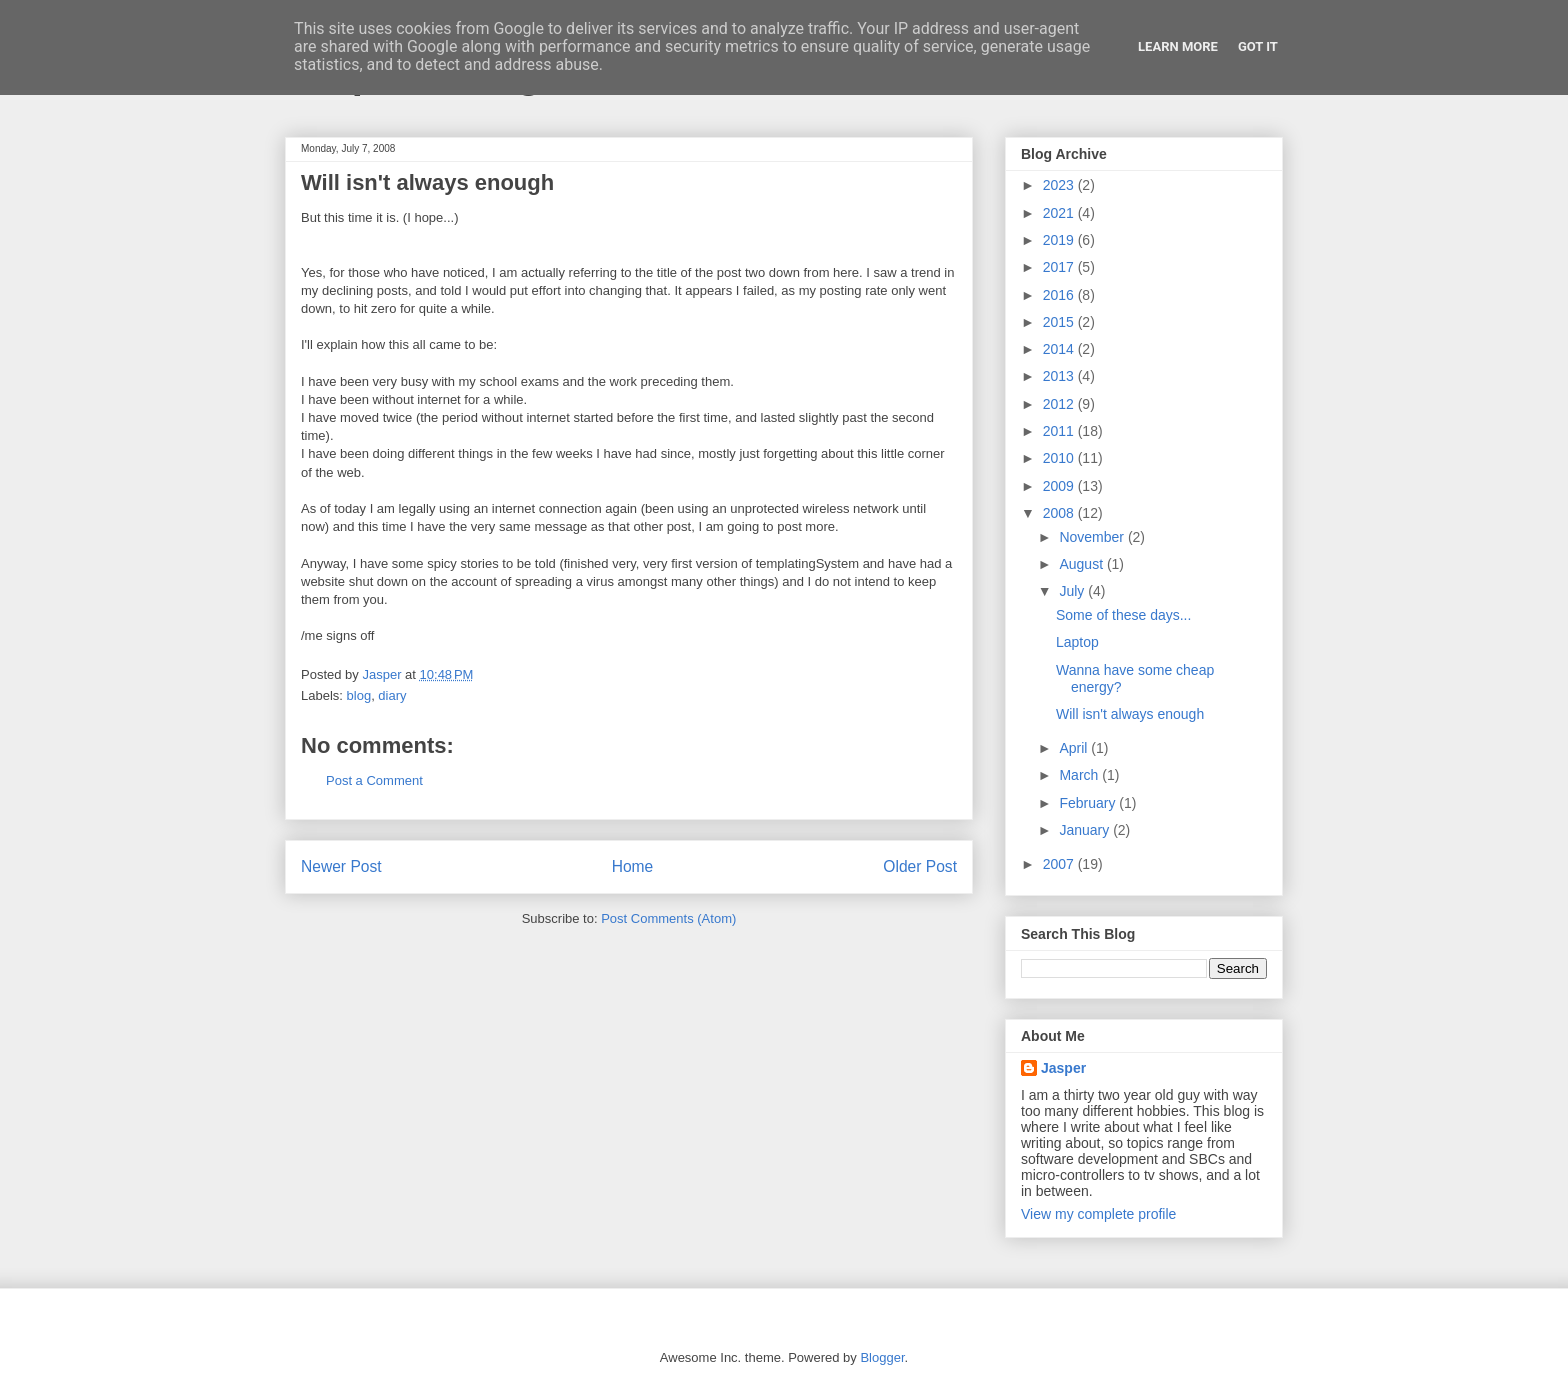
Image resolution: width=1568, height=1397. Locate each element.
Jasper (1063, 1068)
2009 (1060, 486)
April (1075, 748)
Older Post (920, 866)
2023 (1060, 185)
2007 (1060, 864)
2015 (1060, 322)
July (1073, 591)
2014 (1060, 349)
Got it (1258, 46)
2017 (1060, 267)
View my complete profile (1098, 1214)
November (1093, 537)
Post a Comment (374, 780)
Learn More (1178, 46)
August (1082, 564)
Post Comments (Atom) (668, 918)
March (1080, 775)
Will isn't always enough (1130, 714)
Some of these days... (1123, 615)
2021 (1060, 213)
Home (633, 866)
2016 (1060, 295)
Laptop (1077, 642)
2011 (1060, 431)
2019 (1060, 240)
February (1089, 803)
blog (359, 695)
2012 (1060, 404)
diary (392, 695)
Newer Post (341, 866)
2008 (1060, 513)
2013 (1060, 376)
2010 (1060, 458)
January (1086, 830)
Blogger (882, 1357)
